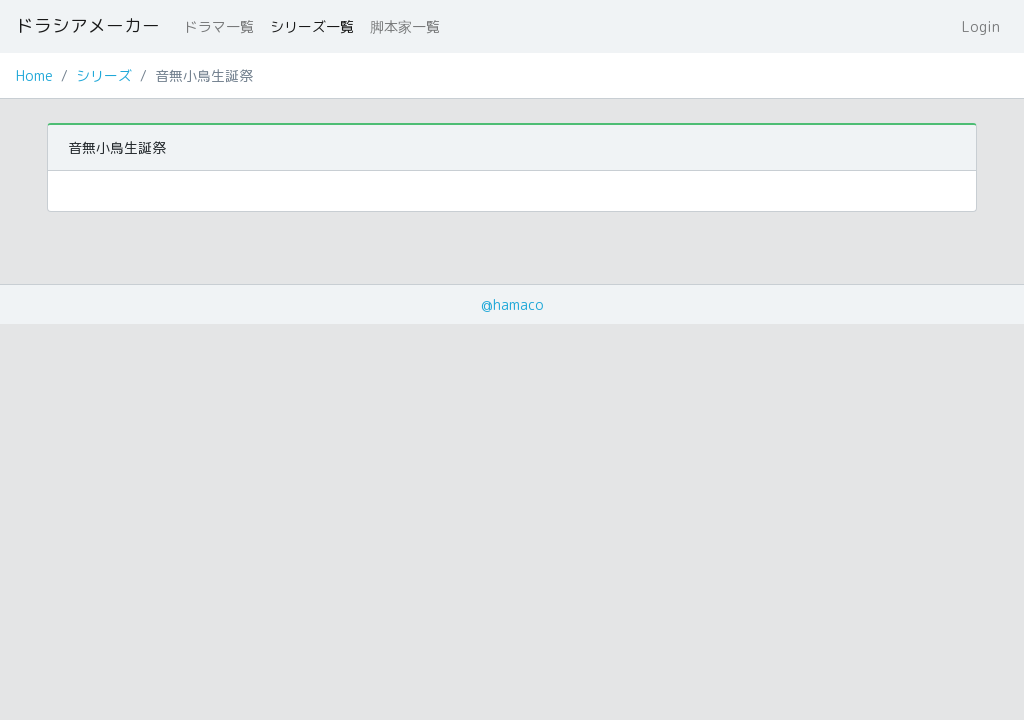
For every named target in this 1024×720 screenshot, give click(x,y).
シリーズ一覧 (312, 26)
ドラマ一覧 (219, 26)
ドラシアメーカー (88, 25)
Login (981, 26)
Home (34, 75)
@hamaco (512, 304)
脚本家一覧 (405, 26)
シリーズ (104, 75)
